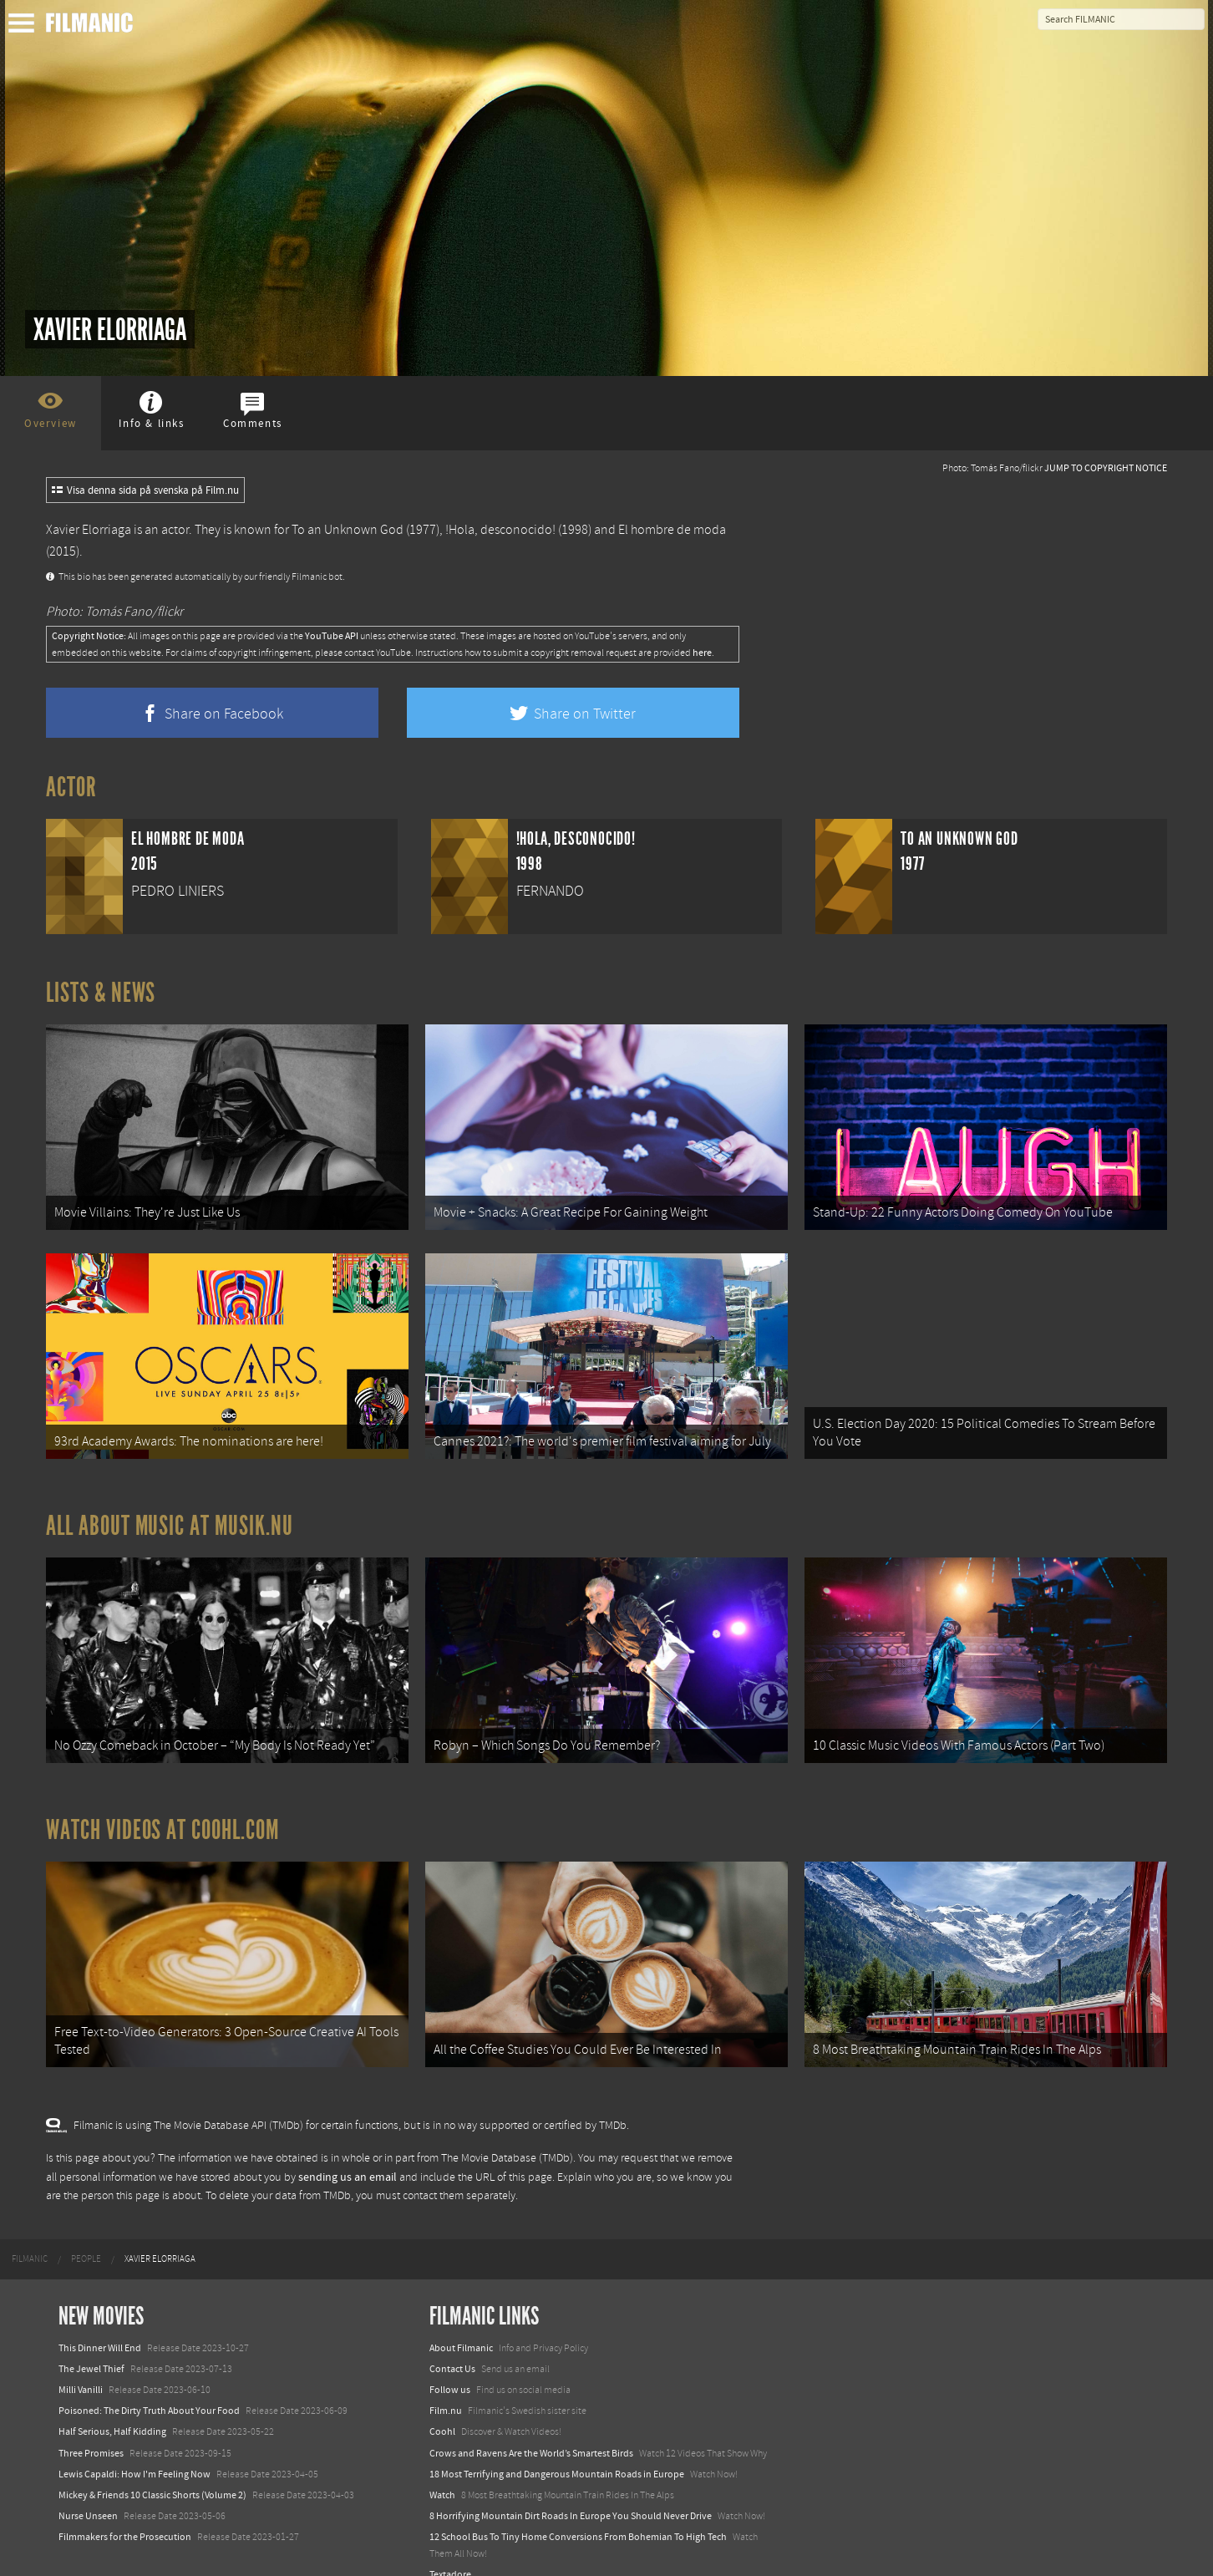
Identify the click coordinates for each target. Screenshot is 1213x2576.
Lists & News (100, 993)
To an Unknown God (347, 529)
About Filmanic (461, 2318)
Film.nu (445, 2382)
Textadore (450, 2545)
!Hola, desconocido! (500, 529)
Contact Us (452, 2340)
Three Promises (91, 2424)
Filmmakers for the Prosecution (124, 2508)
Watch (442, 2466)
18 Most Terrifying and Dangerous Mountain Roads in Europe (556, 2446)
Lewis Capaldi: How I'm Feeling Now (134, 2446)
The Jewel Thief (91, 2340)
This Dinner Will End (99, 2318)
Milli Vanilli (80, 2361)
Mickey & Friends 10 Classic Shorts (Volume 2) (152, 2466)
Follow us (449, 2361)
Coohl (442, 2403)
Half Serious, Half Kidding (112, 2403)
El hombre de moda (672, 529)
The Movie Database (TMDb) (507, 2130)
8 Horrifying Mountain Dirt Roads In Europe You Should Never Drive (570, 2487)
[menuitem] (30, 2230)
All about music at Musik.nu (169, 1511)
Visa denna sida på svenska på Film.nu (145, 490)
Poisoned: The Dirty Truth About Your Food (149, 2382)
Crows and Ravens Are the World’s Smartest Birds (531, 2424)
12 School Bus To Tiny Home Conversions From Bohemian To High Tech (578, 2508)
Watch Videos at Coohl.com (162, 1809)
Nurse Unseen (88, 2487)
